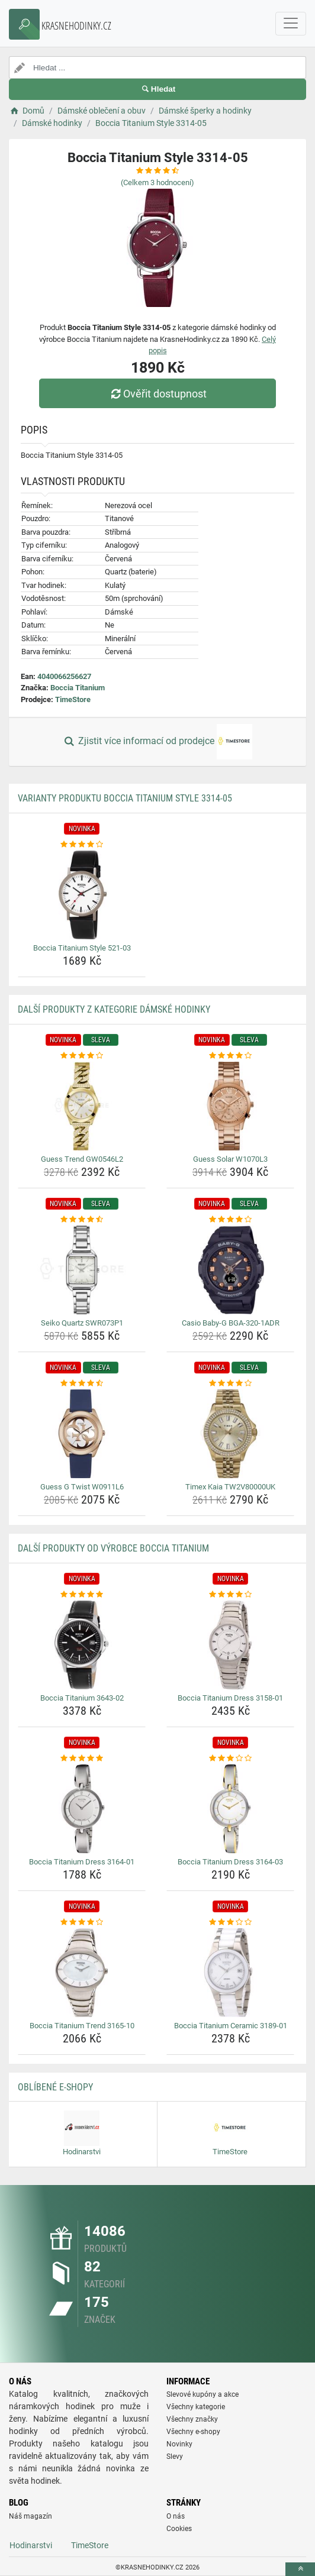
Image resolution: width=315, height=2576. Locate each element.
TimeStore (73, 699)
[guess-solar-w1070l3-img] (230, 1106)
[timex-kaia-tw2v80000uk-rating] (230, 1383)
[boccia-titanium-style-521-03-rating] (81, 845)
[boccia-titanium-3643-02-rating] (81, 1595)
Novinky (179, 2444)
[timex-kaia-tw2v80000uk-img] (230, 1433)
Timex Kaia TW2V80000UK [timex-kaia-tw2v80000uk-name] (230, 1486)
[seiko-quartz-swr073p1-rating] (81, 1220)
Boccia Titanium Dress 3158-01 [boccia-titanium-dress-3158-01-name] (230, 1697)
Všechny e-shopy (193, 2432)
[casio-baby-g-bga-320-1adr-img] (230, 1270)
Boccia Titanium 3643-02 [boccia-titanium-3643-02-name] (82, 1697)
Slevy (174, 2456)
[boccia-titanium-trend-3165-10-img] (81, 1972)
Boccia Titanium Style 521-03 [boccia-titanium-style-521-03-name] (82, 947)
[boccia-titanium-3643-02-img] (81, 1645)
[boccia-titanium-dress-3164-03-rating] (230, 1758)
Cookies (179, 2529)
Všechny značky (192, 2419)
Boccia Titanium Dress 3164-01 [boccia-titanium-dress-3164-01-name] (81, 1861)
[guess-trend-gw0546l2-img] (81, 1106)
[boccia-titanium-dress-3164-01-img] (81, 1808)
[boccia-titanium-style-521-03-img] (81, 895)
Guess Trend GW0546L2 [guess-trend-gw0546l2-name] (82, 1159)
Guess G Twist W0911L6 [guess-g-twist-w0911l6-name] (82, 1486)
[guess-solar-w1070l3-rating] (230, 1056)
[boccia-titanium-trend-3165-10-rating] (81, 1922)
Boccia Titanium (77, 687)
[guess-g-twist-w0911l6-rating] (81, 1383)
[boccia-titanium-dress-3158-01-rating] (230, 1595)
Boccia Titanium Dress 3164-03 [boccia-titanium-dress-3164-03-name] (230, 1861)
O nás (175, 2516)
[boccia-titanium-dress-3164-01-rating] (81, 1758)
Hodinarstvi (30, 2545)
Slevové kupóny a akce (202, 2394)
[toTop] (300, 2569)
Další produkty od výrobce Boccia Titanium (113, 1548)
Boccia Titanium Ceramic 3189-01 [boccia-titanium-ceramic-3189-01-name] (230, 2025)
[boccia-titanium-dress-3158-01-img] (230, 1645)
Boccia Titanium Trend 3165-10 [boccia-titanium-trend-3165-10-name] (82, 2025)
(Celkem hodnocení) (157, 182)
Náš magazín (30, 2516)
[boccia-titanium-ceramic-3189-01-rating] (230, 1922)
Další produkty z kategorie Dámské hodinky (114, 1009)
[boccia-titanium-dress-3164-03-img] (230, 1808)
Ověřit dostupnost (157, 394)
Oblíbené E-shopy (55, 2087)
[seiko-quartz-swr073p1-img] (81, 1270)
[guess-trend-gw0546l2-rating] (81, 1056)
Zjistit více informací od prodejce (157, 741)
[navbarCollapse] (290, 23)
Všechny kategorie (195, 2407)
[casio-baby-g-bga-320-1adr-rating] (230, 1220)
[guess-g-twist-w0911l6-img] (81, 1433)
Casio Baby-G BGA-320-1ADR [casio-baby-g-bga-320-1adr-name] (230, 1322)
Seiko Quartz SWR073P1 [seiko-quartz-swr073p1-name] (82, 1322)
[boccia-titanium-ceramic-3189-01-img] (230, 1972)
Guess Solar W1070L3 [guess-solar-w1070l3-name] (230, 1159)
